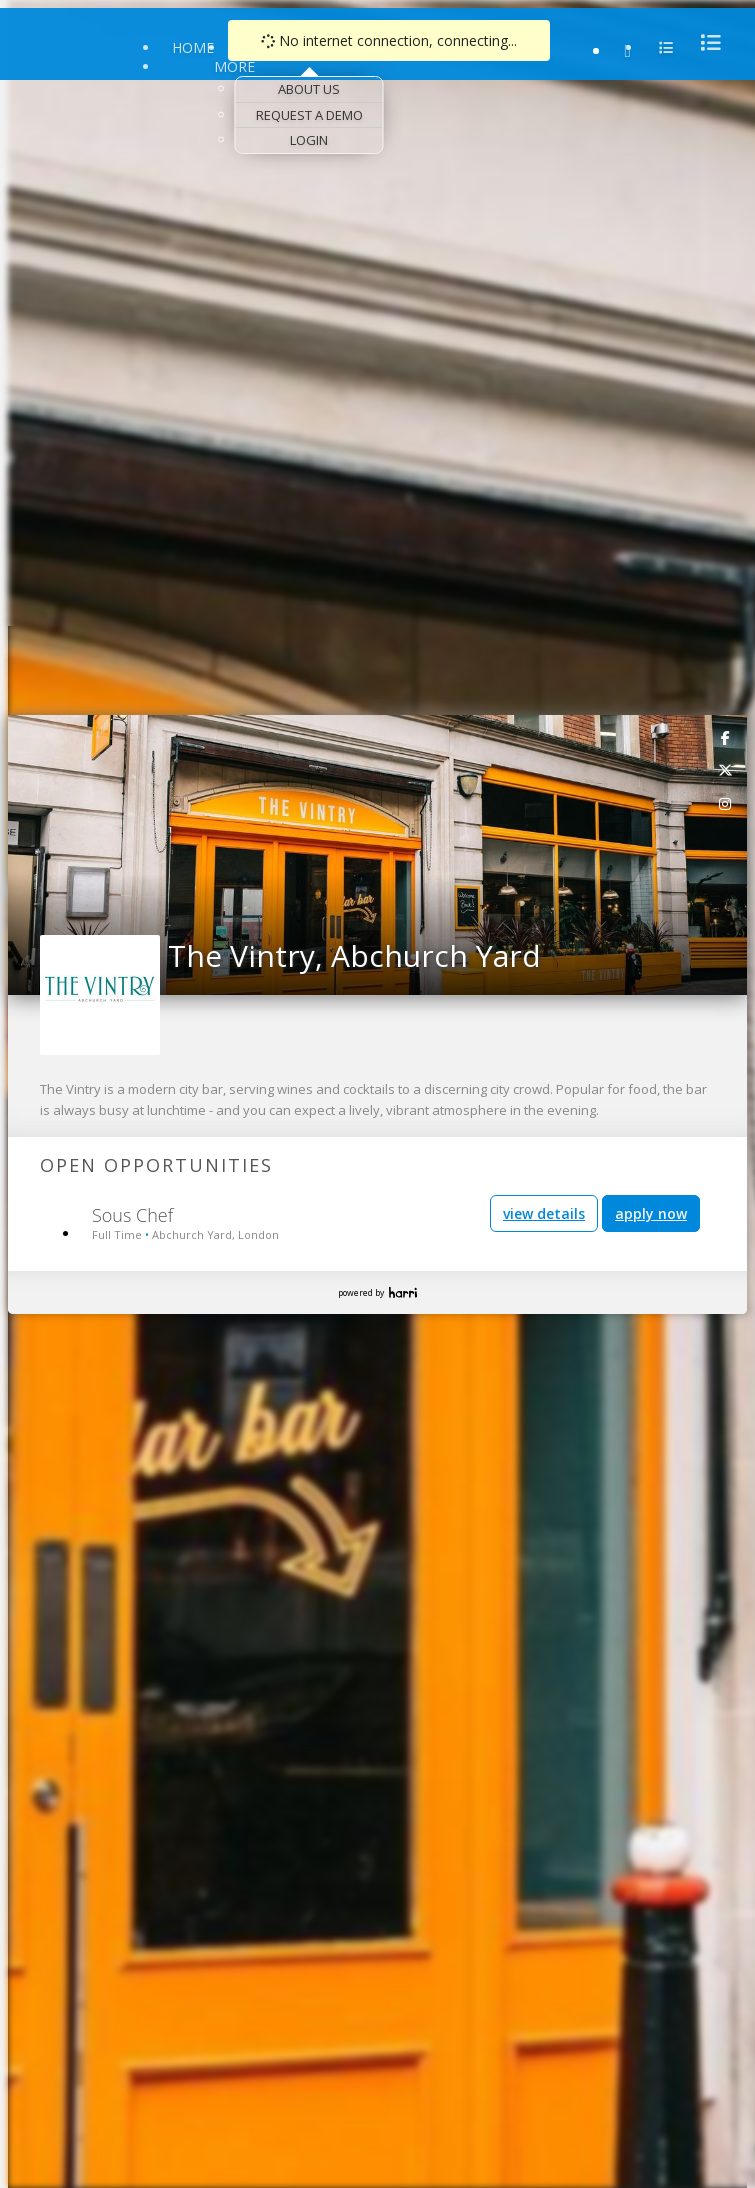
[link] (726, 737)
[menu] (705, 42)
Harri (403, 1292)
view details (544, 1213)
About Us (309, 89)
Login (309, 140)
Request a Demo (309, 115)
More (234, 66)
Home (193, 47)
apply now (651, 1213)
